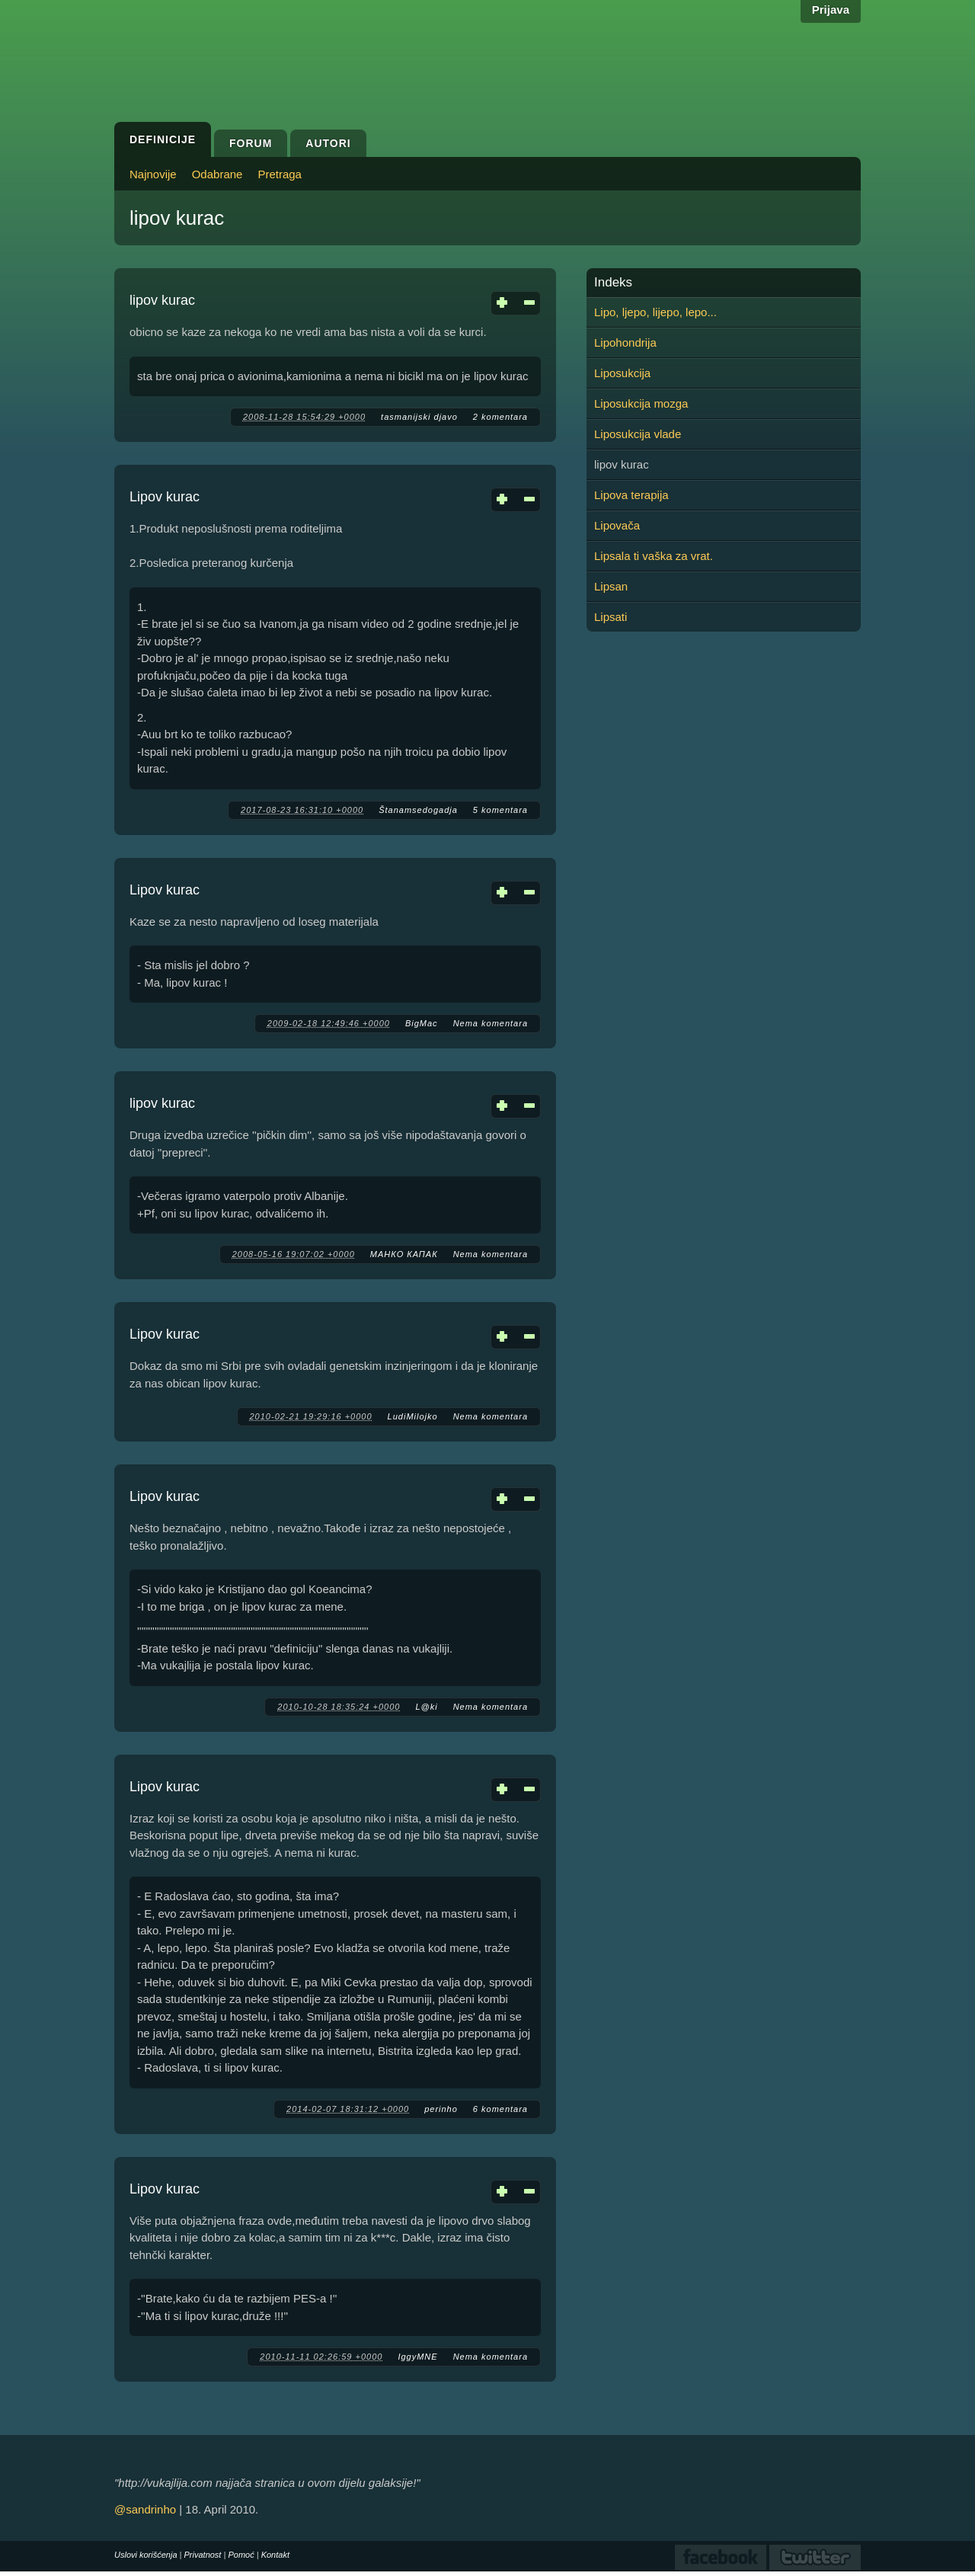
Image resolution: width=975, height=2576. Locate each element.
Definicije (162, 139)
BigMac (421, 1023)
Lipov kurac (164, 496)
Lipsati (610, 616)
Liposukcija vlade (637, 433)
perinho (441, 2109)
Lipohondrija (625, 342)
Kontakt (275, 2554)
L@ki (426, 1706)
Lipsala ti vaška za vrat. (653, 555)
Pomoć (241, 2554)
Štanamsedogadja (418, 809)
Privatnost (203, 2554)
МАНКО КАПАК (404, 1254)
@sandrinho (145, 2509)
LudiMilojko (413, 1416)
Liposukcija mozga (641, 403)
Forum (250, 143)
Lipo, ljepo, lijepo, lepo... (655, 312)
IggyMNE (417, 2356)
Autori (327, 143)
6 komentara (500, 2109)
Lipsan (611, 586)
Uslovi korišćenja (145, 2554)
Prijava (830, 9)
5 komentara (500, 809)
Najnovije (153, 174)
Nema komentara (490, 1023)
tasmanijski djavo (419, 416)
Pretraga (279, 174)
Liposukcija (622, 372)
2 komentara (500, 416)
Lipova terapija (631, 494)
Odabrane (217, 174)
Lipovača (617, 525)
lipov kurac (162, 300)
